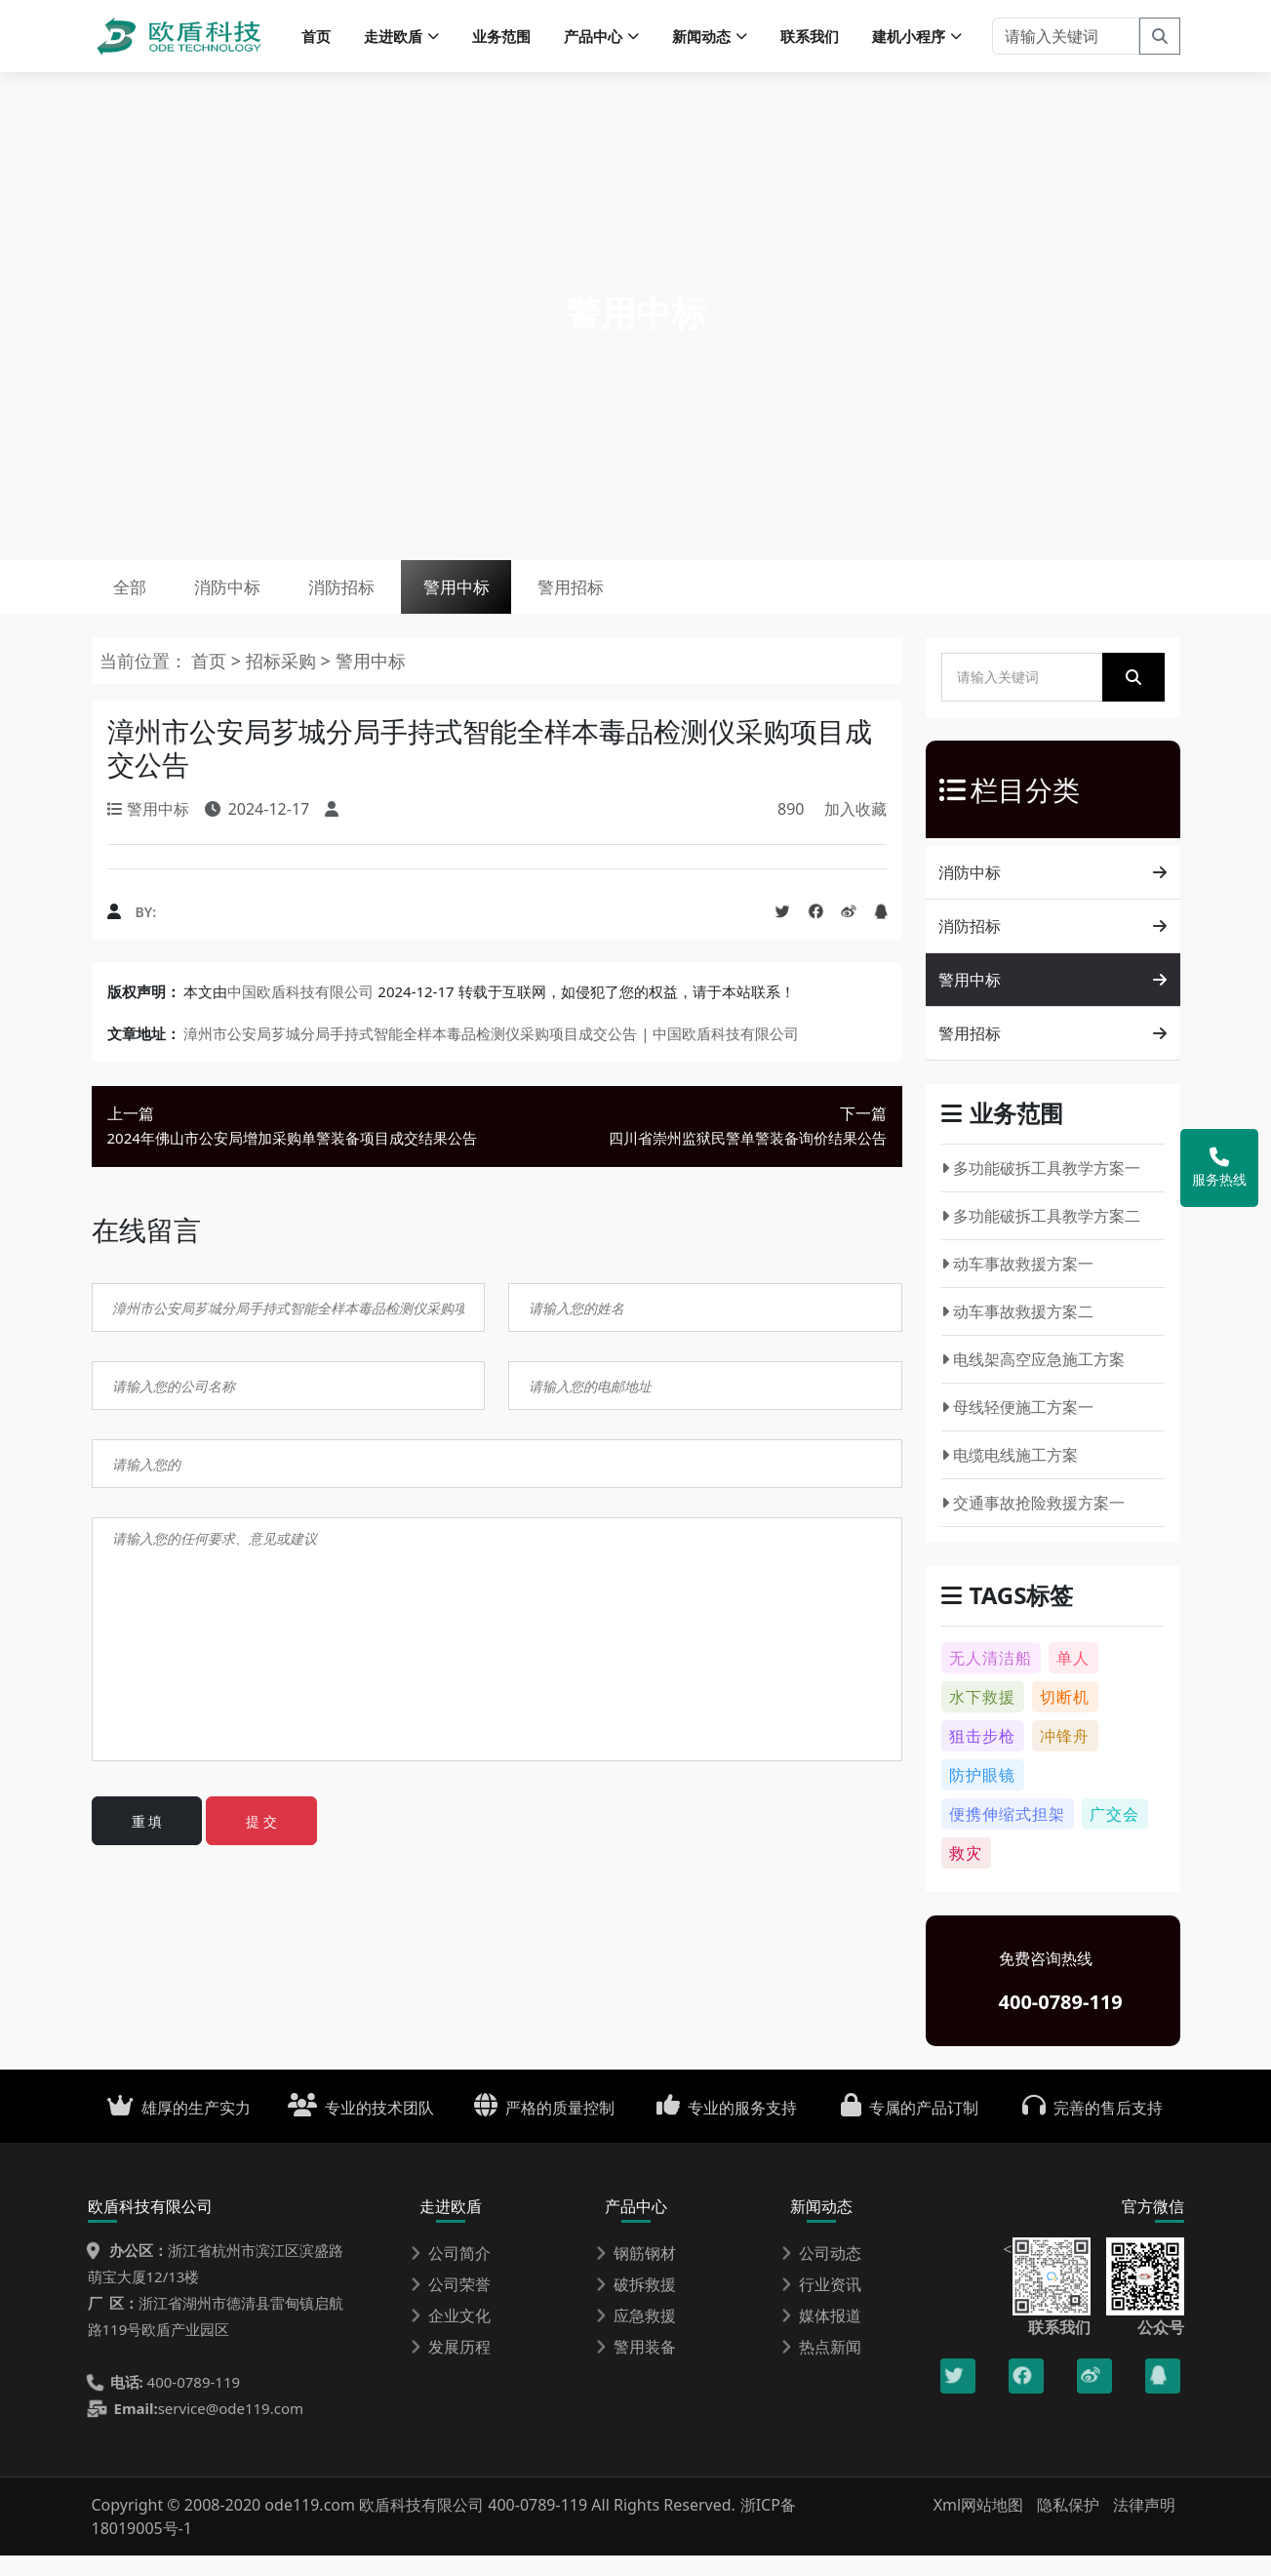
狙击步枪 (982, 1756)
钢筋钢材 (636, 2273)
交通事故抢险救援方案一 (1033, 1523)
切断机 (1065, 1717)
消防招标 (386, 600)
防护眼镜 (982, 1795)
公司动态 (821, 2273)
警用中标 (519, 600)
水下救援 (982, 1717)
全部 (138, 600)
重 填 (147, 1841)
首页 (316, 39)
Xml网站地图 (980, 2525)
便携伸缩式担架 (1007, 1834)
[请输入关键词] (1065, 39)
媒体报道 (821, 2336)
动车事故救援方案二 (1017, 1332)
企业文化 (451, 2336)
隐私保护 (1068, 2525)
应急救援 (636, 2336)
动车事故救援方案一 (1017, 1284)
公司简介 (451, 2273)
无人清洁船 (990, 1678)
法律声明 (1144, 2525)
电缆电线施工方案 (1010, 1475)
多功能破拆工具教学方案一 (1041, 1188)
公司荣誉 (451, 2304)
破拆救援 (636, 2304)
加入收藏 (855, 829)
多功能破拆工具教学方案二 (1041, 1236)
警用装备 (636, 2367)
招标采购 (283, 681)
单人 (1073, 1678)
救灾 (965, 1873)
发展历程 (451, 2367)
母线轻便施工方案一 (1017, 1427)
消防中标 (253, 600)
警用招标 (651, 600)
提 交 (261, 1841)
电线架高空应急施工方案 (1033, 1379)
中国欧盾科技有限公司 (300, 1012)
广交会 (1114, 1834)
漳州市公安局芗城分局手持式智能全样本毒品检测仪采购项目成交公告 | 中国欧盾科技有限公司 (491, 1054)
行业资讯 (821, 2304)
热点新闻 (821, 2367)
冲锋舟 (1065, 1756)
